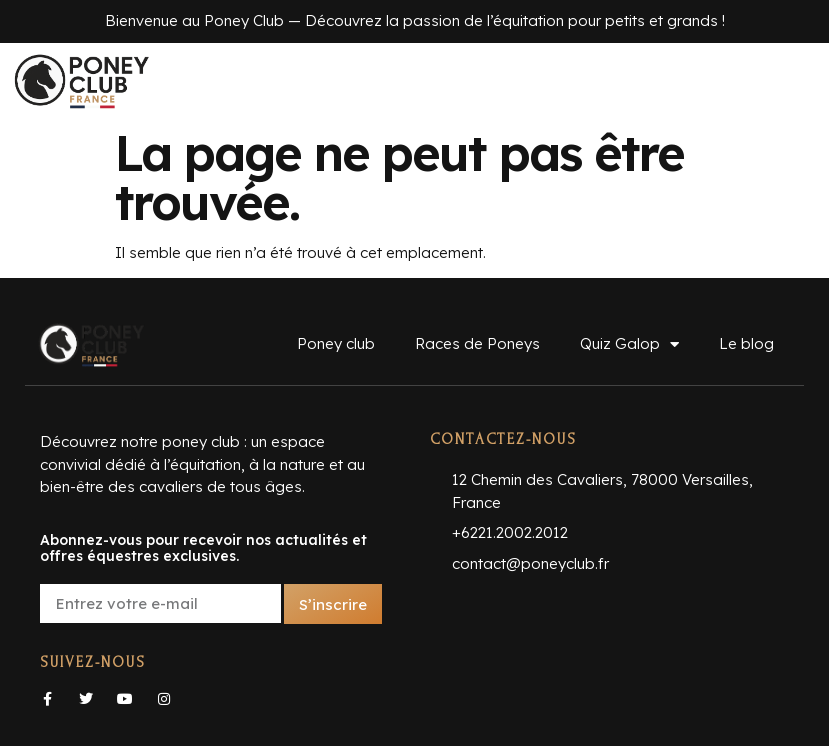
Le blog (746, 343)
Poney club (336, 343)
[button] (414, 81)
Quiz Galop (629, 344)
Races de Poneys (477, 343)
